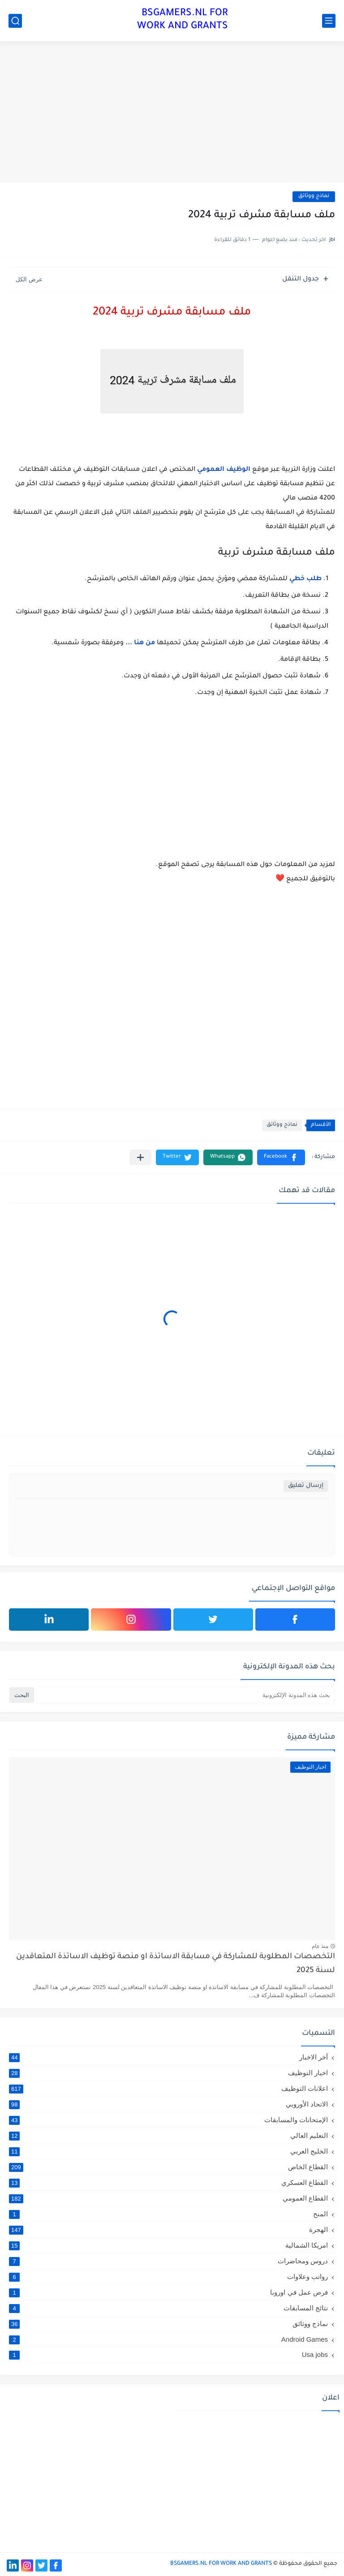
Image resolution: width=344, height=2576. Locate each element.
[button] (281, 1157)
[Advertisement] (172, 113)
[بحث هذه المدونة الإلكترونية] (185, 1695)
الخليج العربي (168, 2151)
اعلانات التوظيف (168, 2089)
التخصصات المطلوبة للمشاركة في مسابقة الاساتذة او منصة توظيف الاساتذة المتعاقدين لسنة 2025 (175, 1964)
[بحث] (15, 21)
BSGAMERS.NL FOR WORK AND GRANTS (182, 20)
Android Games (168, 2339)
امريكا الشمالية (168, 2245)
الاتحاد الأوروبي (168, 2104)
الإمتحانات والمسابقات (168, 2120)
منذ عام (320, 1946)
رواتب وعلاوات (168, 2277)
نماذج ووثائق (313, 196)
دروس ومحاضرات (168, 2261)
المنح (168, 2214)
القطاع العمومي (168, 2198)
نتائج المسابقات (168, 2308)
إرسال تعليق (305, 1485)
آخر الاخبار (168, 2057)
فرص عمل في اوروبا (168, 2292)
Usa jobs (168, 2354)
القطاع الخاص (168, 2167)
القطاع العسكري (168, 2183)
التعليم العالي (168, 2136)
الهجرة (168, 2230)
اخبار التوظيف (168, 2073)
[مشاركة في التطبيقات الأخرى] (140, 1157)
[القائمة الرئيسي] (328, 21)
